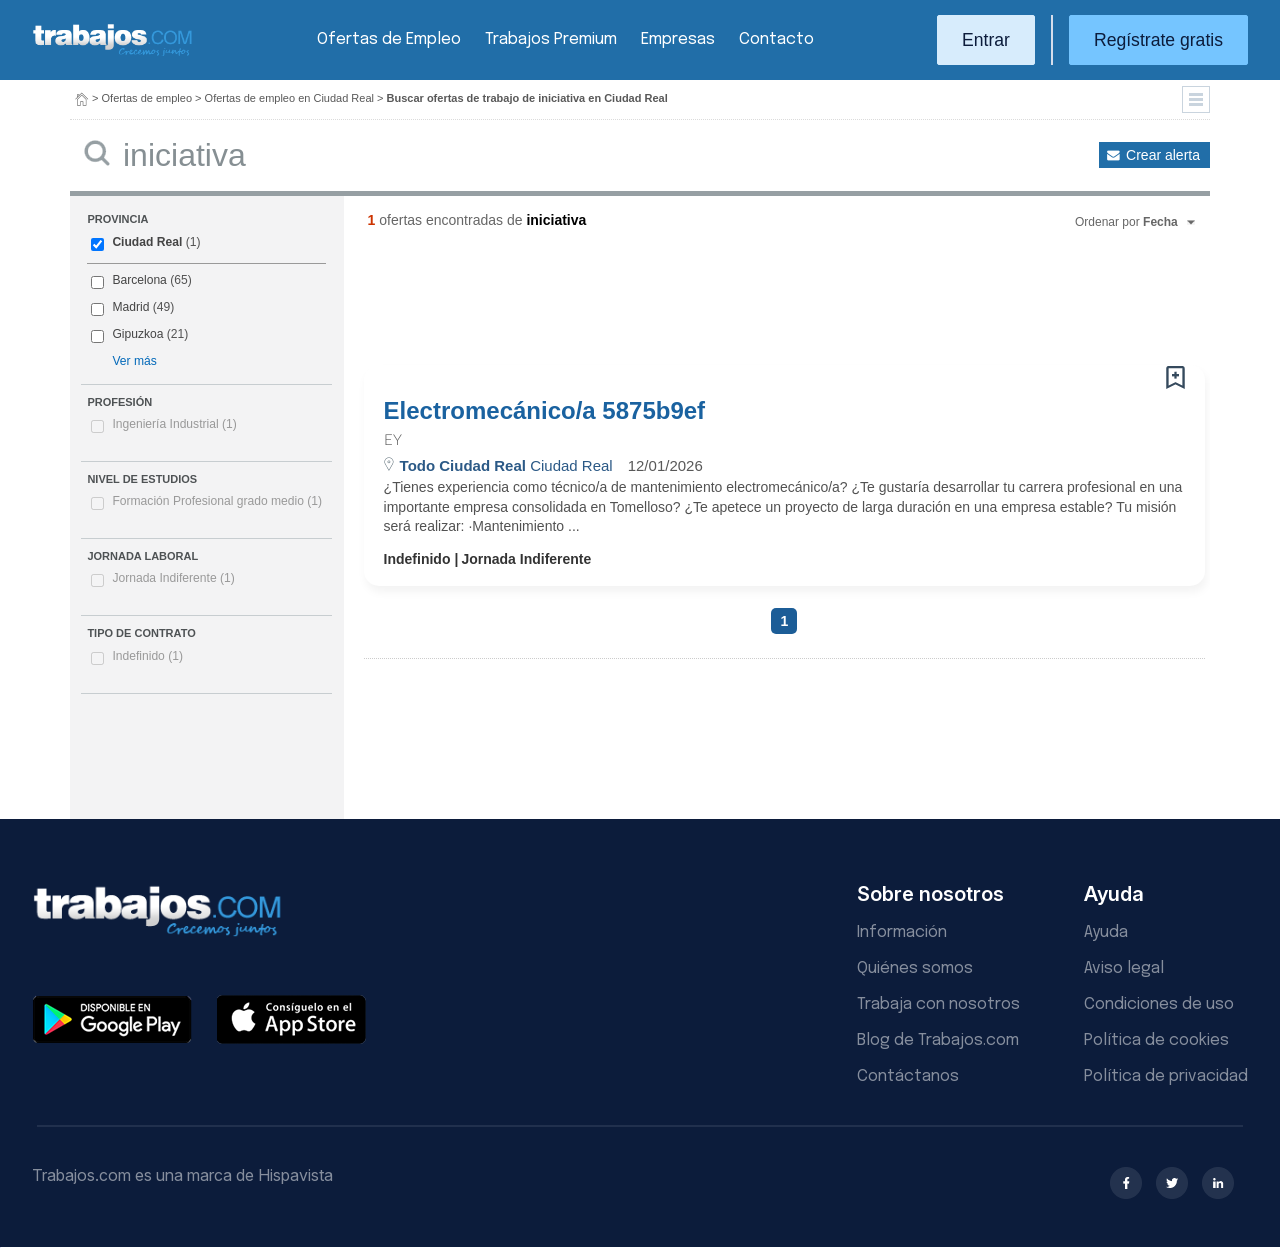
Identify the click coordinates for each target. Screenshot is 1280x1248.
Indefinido (147, 656)
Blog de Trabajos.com (938, 1040)
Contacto (776, 39)
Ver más (134, 361)
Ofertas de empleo (147, 98)
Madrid (130, 307)
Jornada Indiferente (173, 578)
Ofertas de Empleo (389, 39)
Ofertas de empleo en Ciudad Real (289, 98)
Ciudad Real (147, 242)
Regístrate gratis (1158, 40)
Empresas (678, 39)
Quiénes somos (915, 968)
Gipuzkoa (137, 334)
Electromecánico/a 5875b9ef (545, 411)
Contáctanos (908, 1076)
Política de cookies (1156, 1040)
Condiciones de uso (1159, 1004)
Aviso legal (1124, 968)
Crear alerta (1163, 155)
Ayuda (1106, 932)
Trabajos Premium (551, 39)
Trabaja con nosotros (938, 1004)
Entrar (986, 40)
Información (902, 932)
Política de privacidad (1166, 1076)
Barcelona (139, 280)
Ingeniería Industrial (174, 424)
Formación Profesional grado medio (217, 501)
